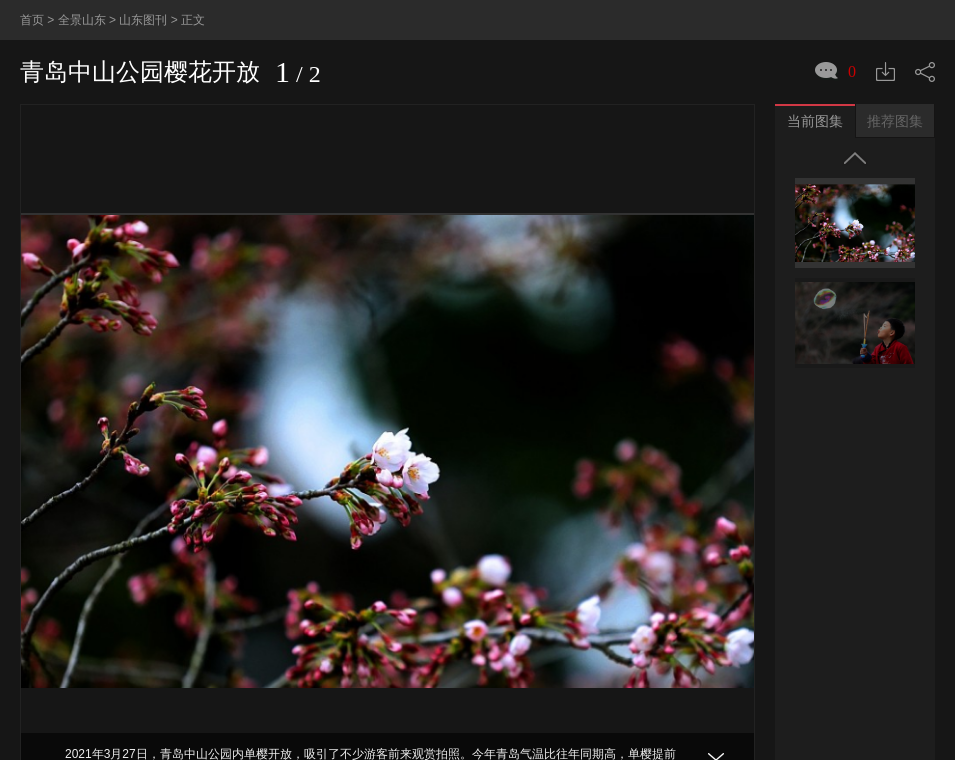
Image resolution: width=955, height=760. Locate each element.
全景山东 (82, 20)
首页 (32, 20)
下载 (885, 71)
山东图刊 (143, 20)
